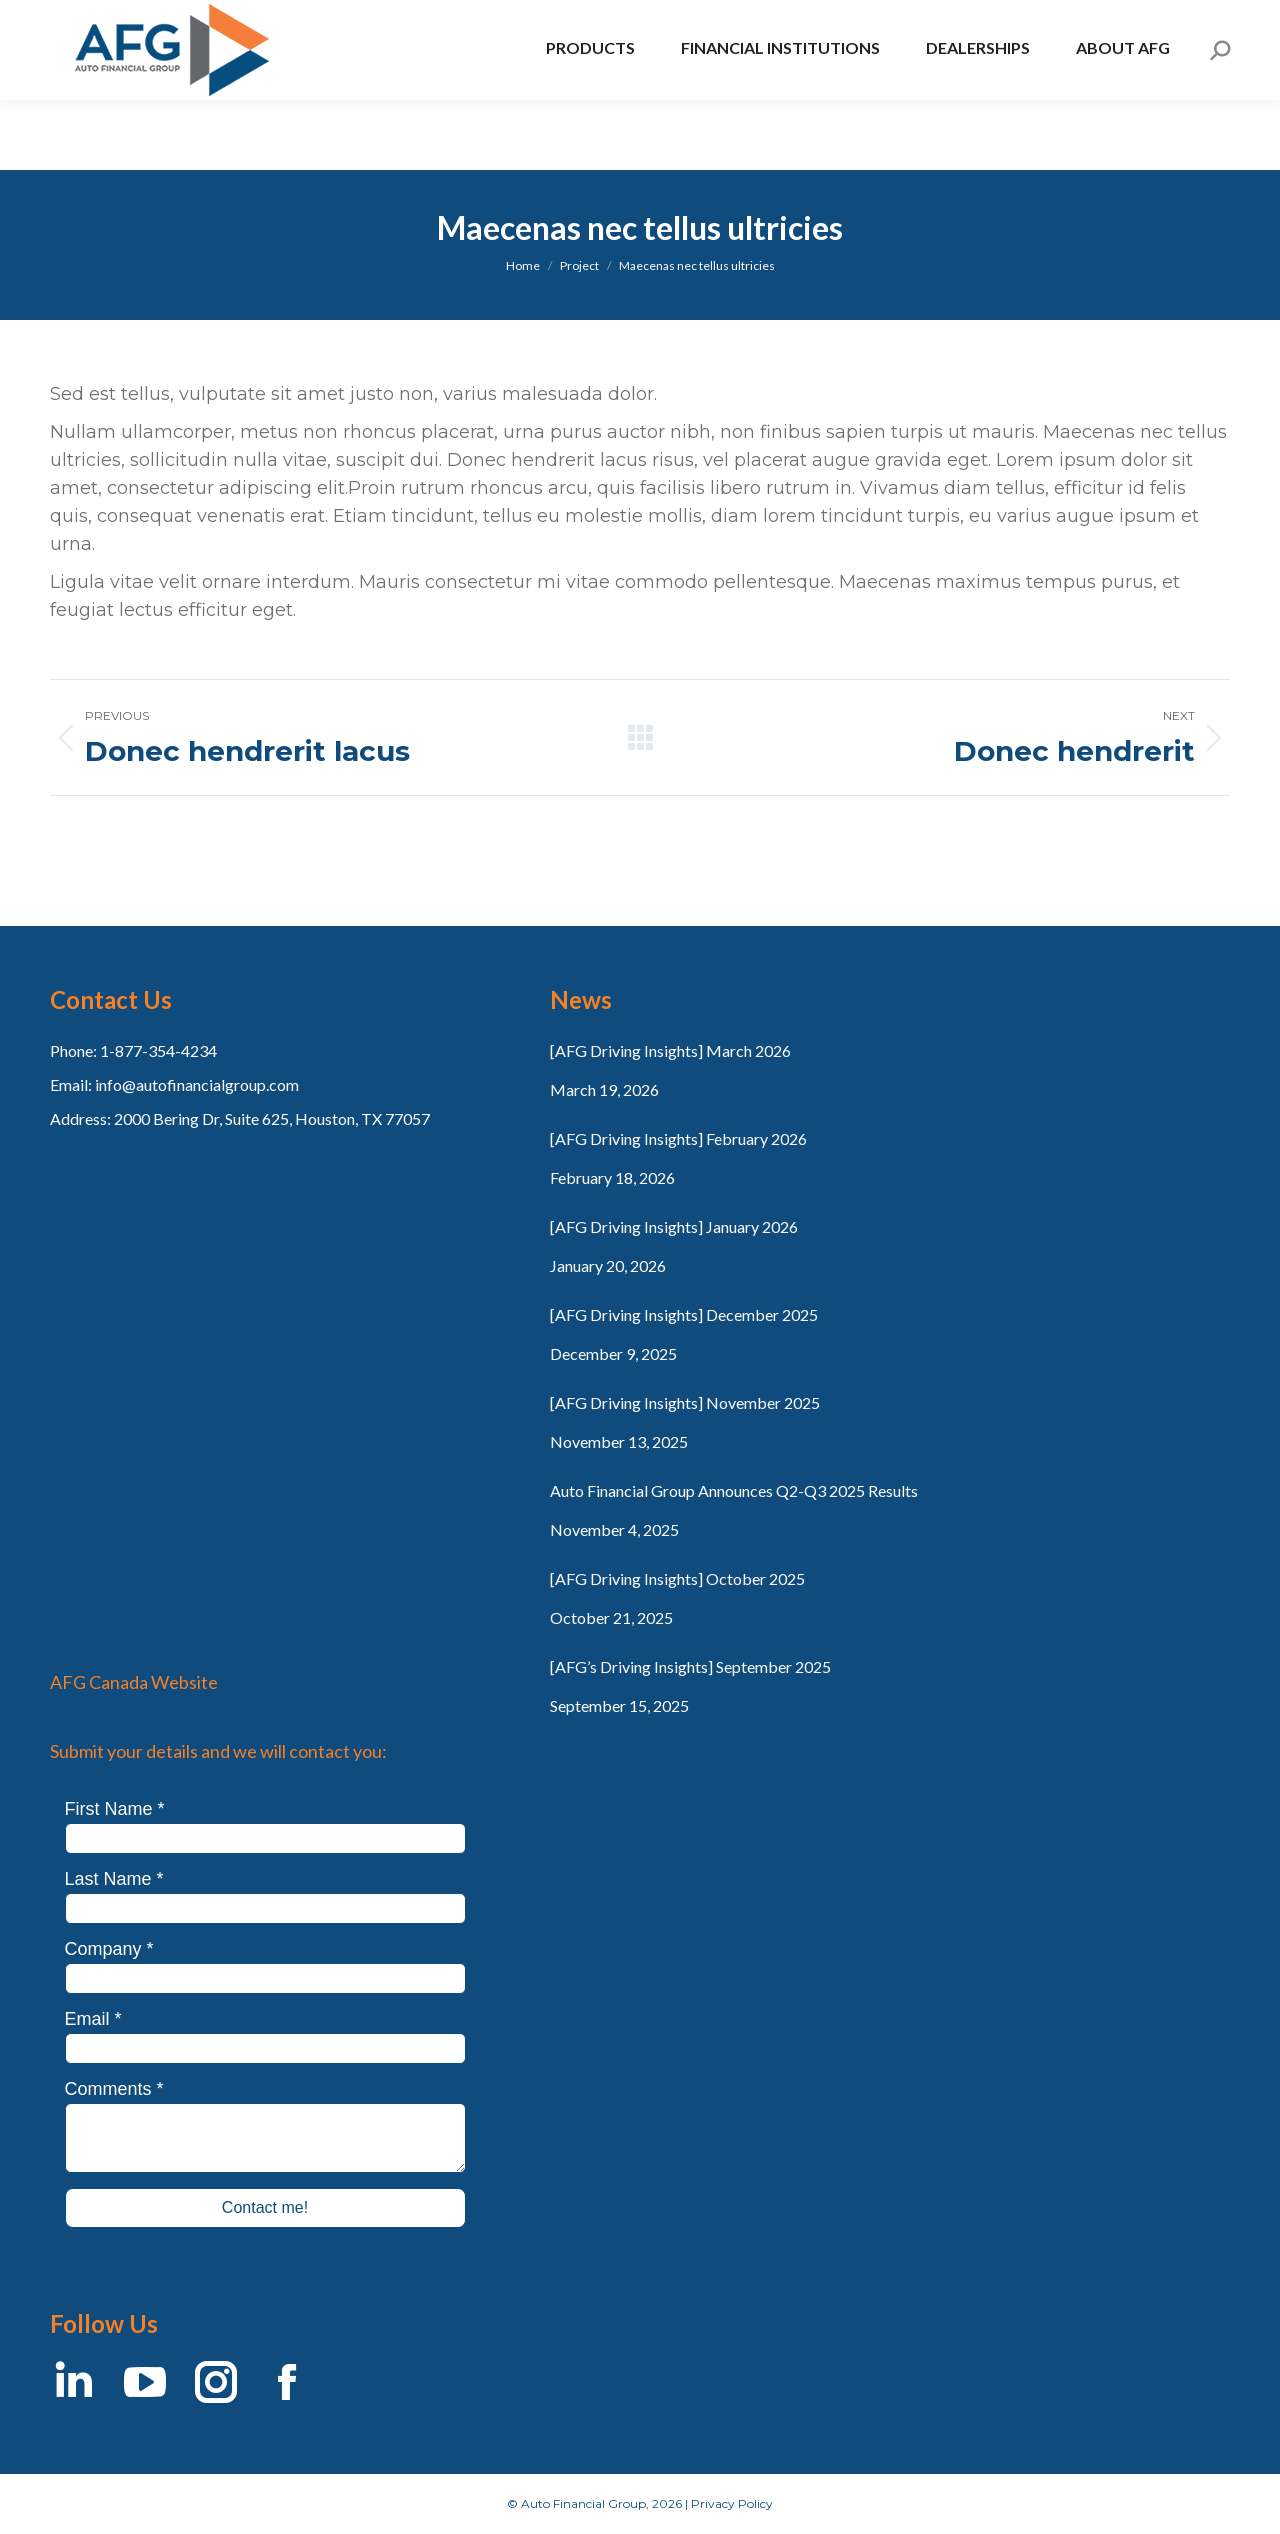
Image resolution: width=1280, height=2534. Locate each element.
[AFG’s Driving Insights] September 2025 (690, 1666)
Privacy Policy (732, 2503)
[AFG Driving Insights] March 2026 (670, 1050)
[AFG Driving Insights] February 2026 (678, 1138)
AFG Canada (106, 35)
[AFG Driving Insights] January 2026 (674, 1226)
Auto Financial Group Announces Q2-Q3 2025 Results (734, 1490)
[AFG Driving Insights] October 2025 (677, 1578)
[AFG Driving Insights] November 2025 (685, 1402)
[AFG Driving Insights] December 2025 (684, 1314)
